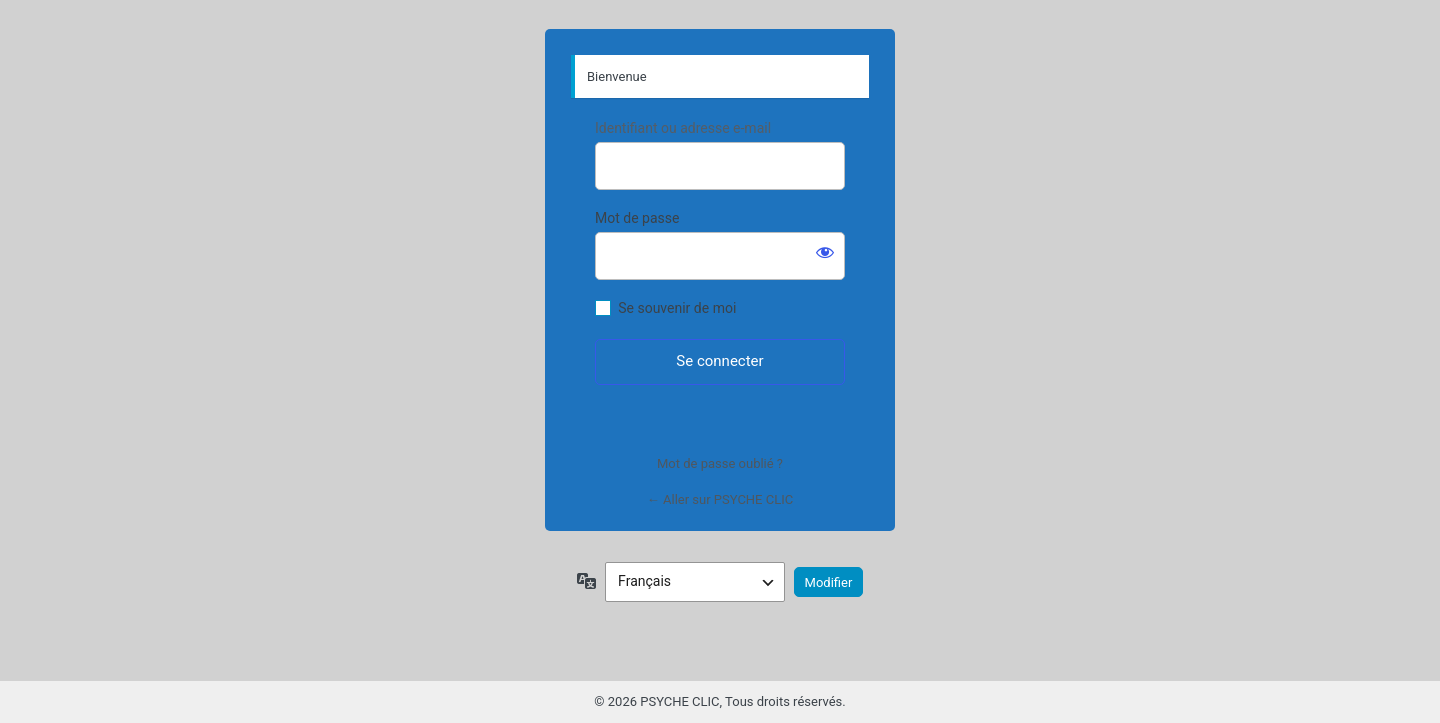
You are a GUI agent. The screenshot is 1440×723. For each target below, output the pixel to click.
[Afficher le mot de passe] (825, 252)
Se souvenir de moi (677, 308)
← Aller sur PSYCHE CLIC (720, 499)
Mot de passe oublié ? (720, 463)
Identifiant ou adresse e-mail (683, 128)
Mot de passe (637, 218)
